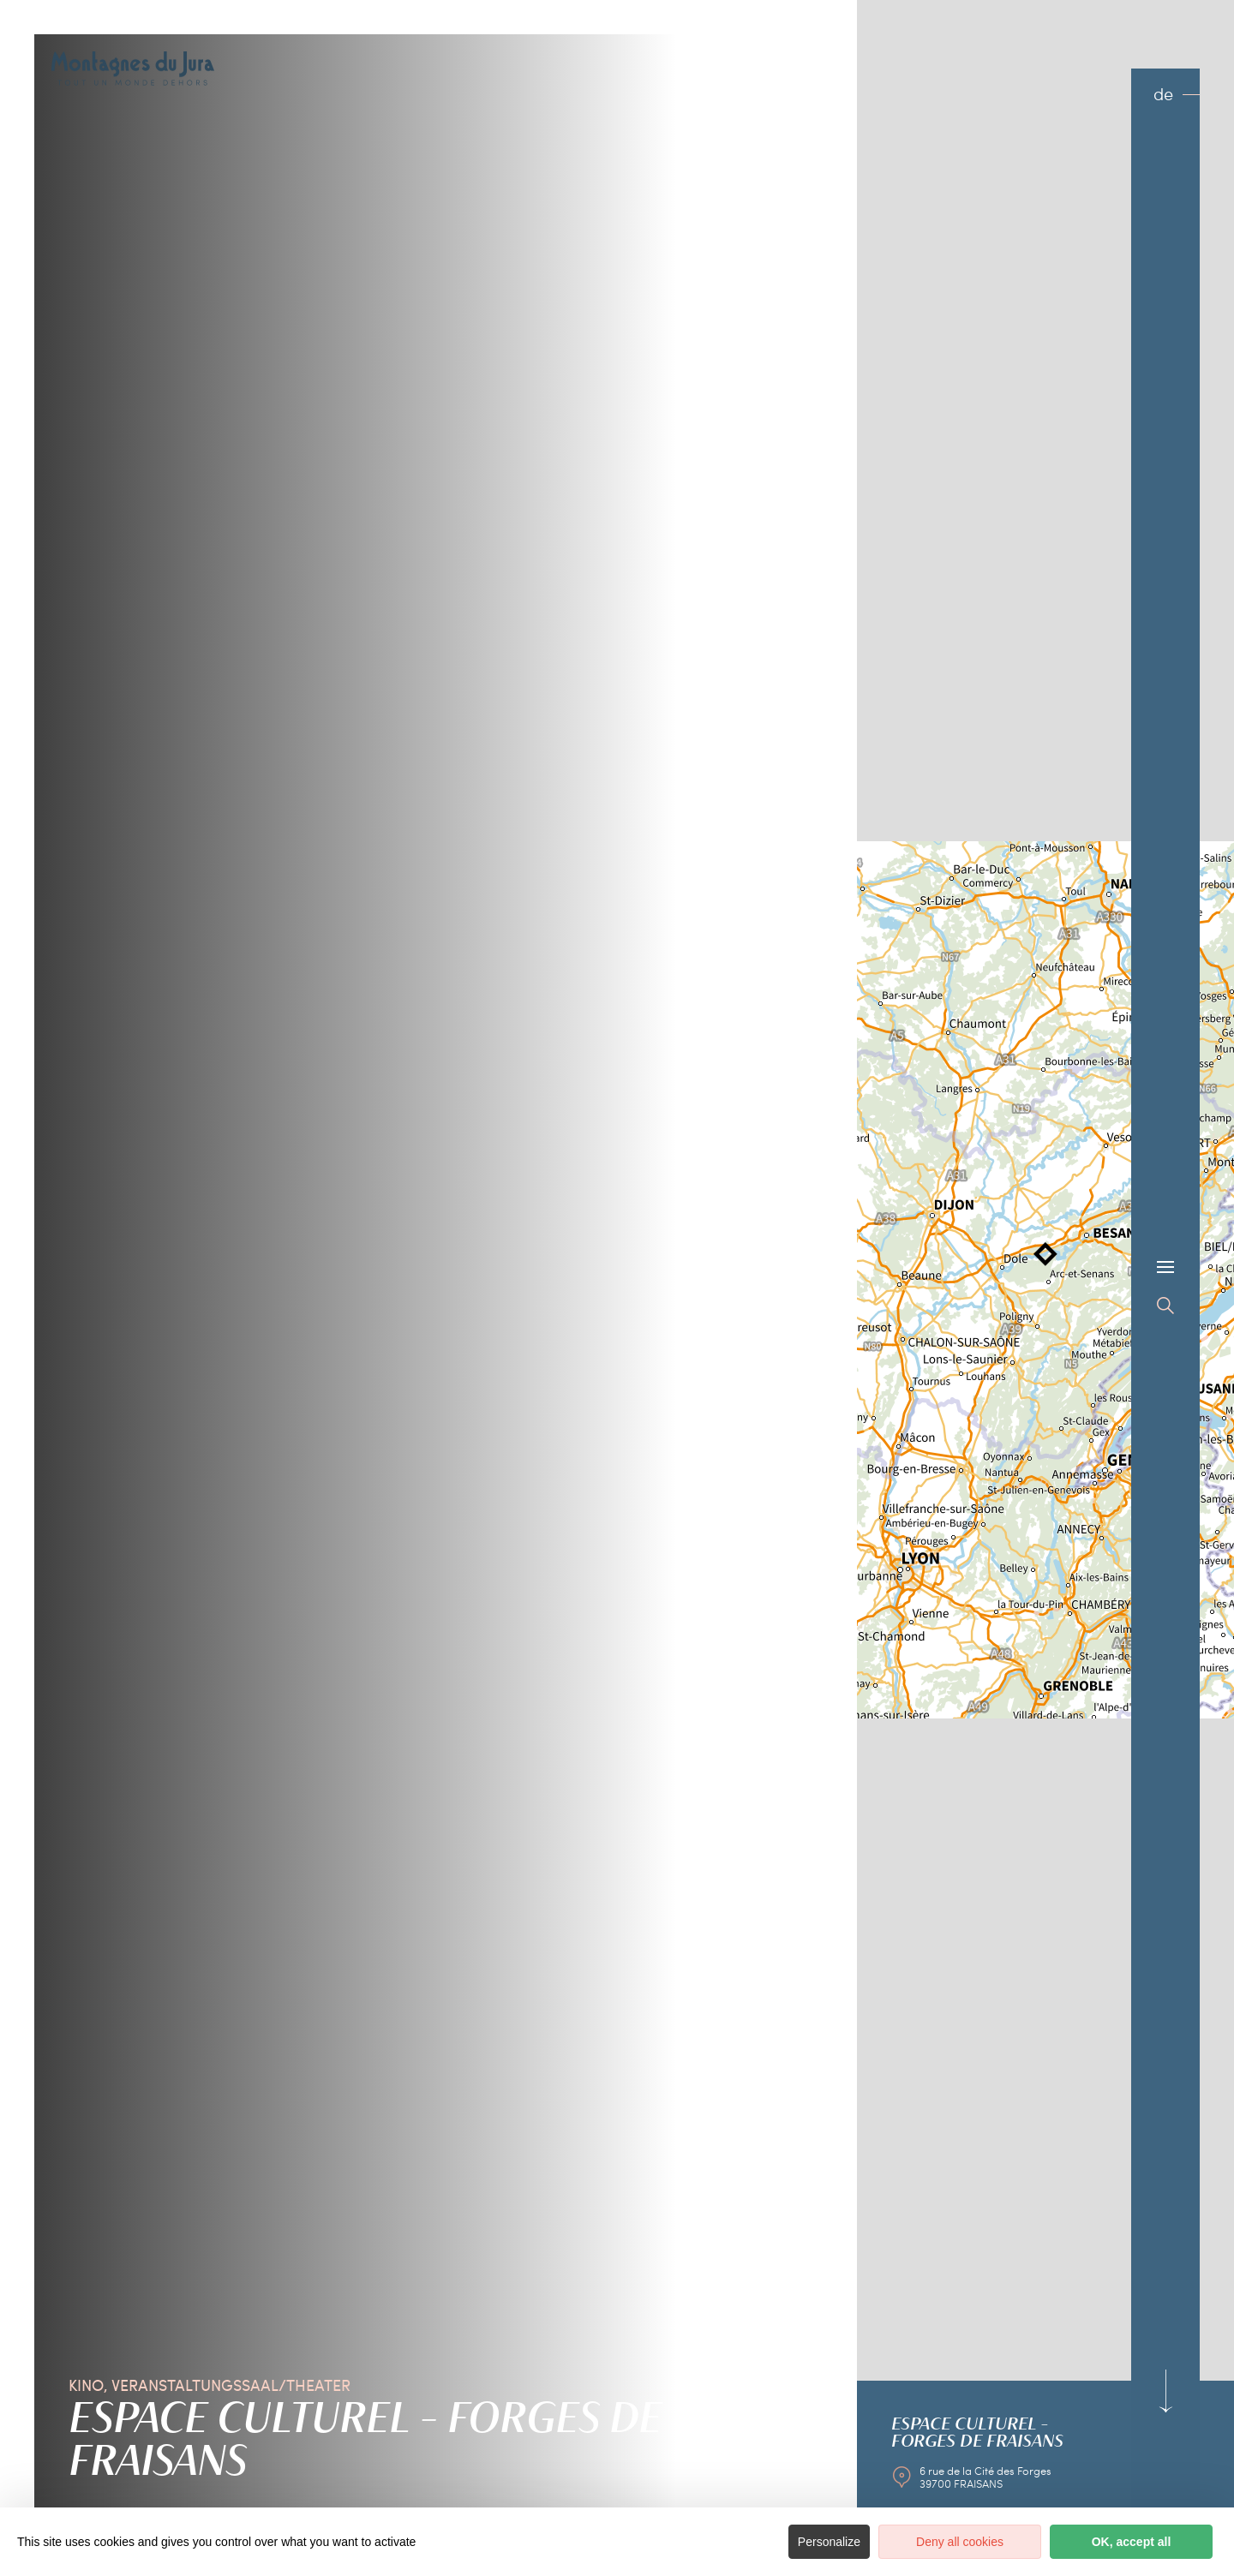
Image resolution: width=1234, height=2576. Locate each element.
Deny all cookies (959, 2542)
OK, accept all (1131, 2542)
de (1163, 94)
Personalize (829, 2542)
